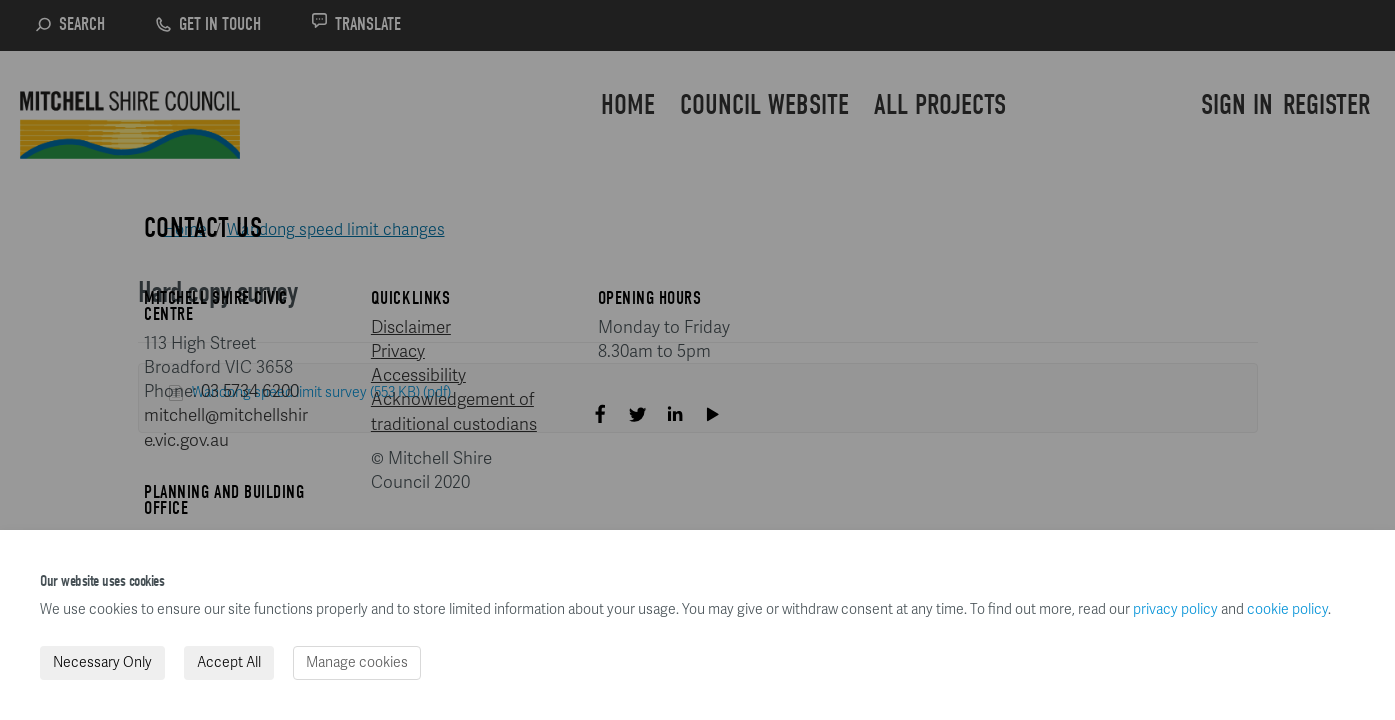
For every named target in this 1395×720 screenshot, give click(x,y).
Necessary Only (102, 662)
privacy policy (1175, 609)
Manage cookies (357, 662)
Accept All (229, 662)
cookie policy (1287, 609)
